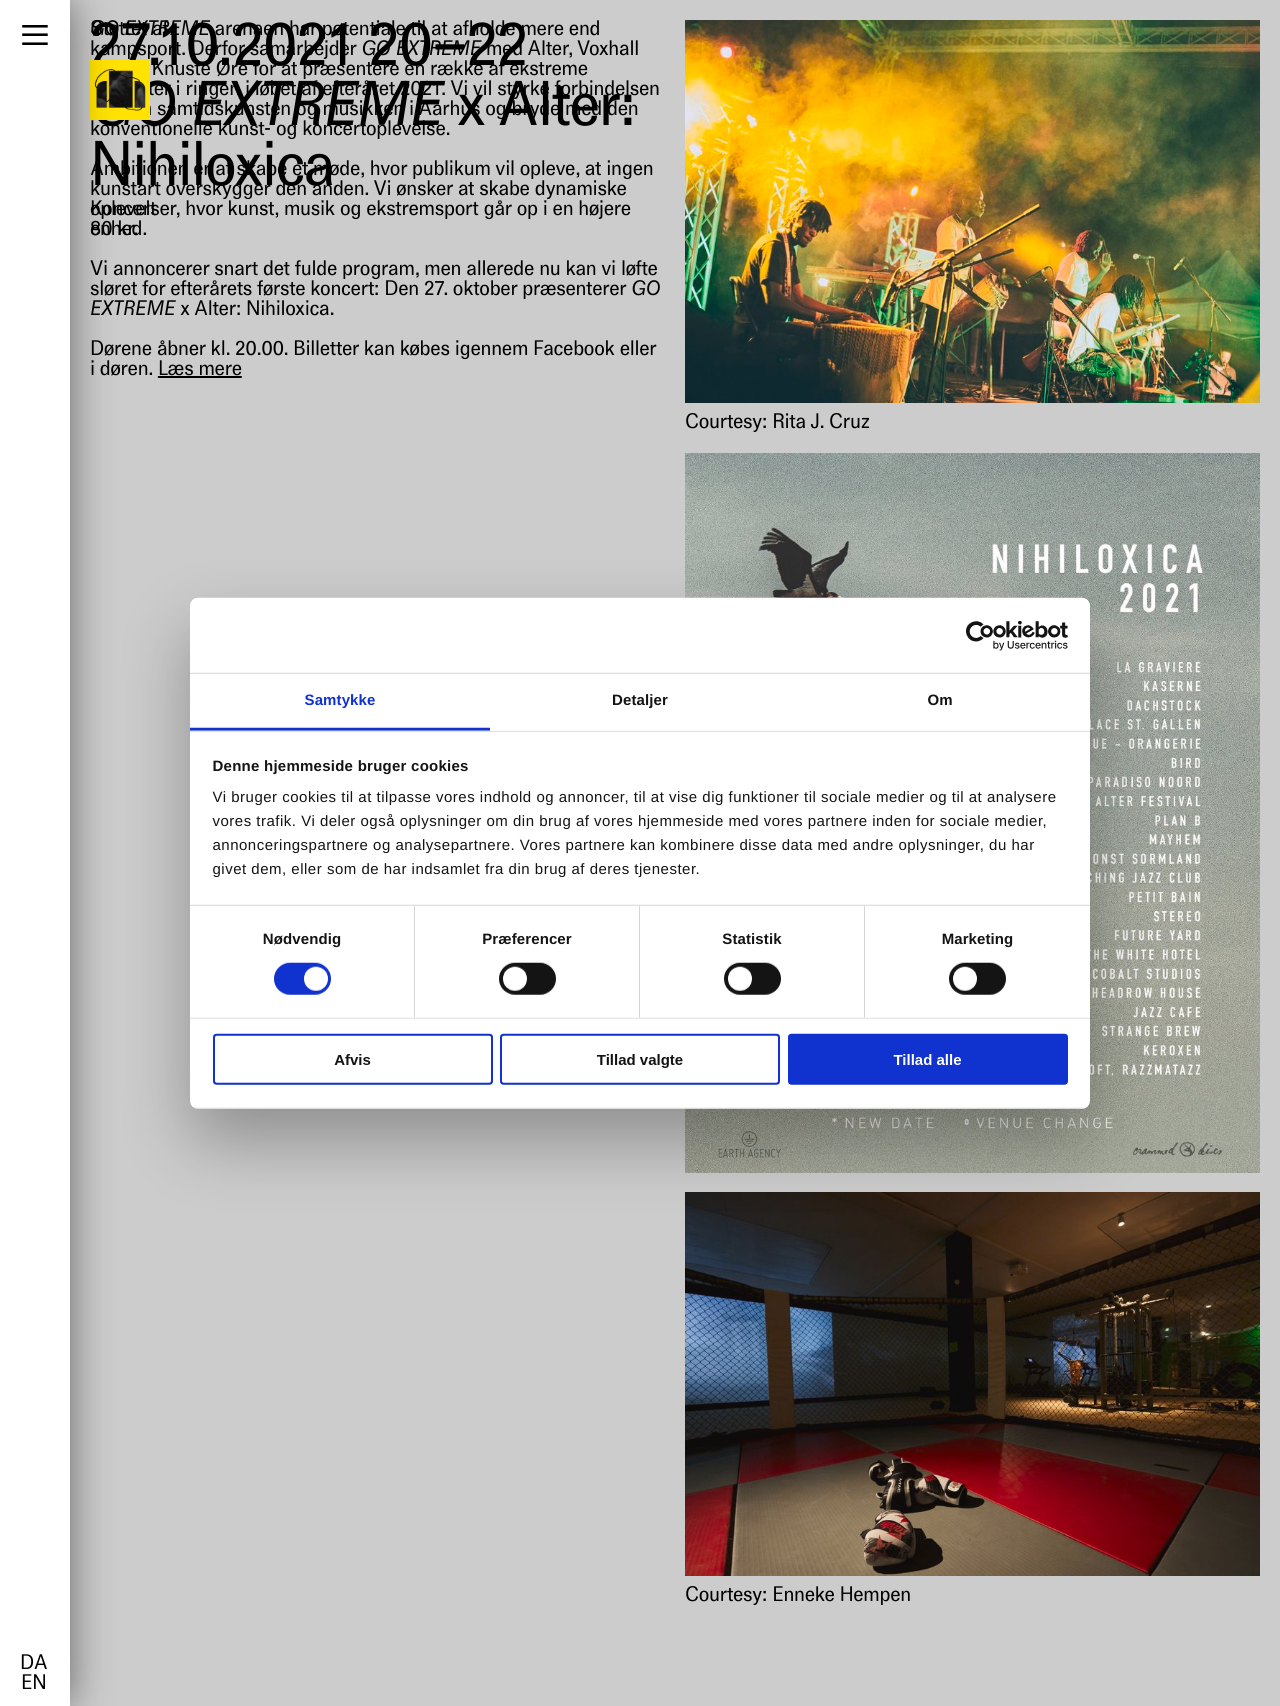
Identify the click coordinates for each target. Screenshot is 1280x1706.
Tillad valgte (640, 1059)
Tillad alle (927, 1059)
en (33, 1684)
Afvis (352, 1059)
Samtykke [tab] (340, 700)
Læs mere (200, 370)
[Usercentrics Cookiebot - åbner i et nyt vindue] (980, 635)
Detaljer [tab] (640, 700)
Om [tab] (939, 700)
